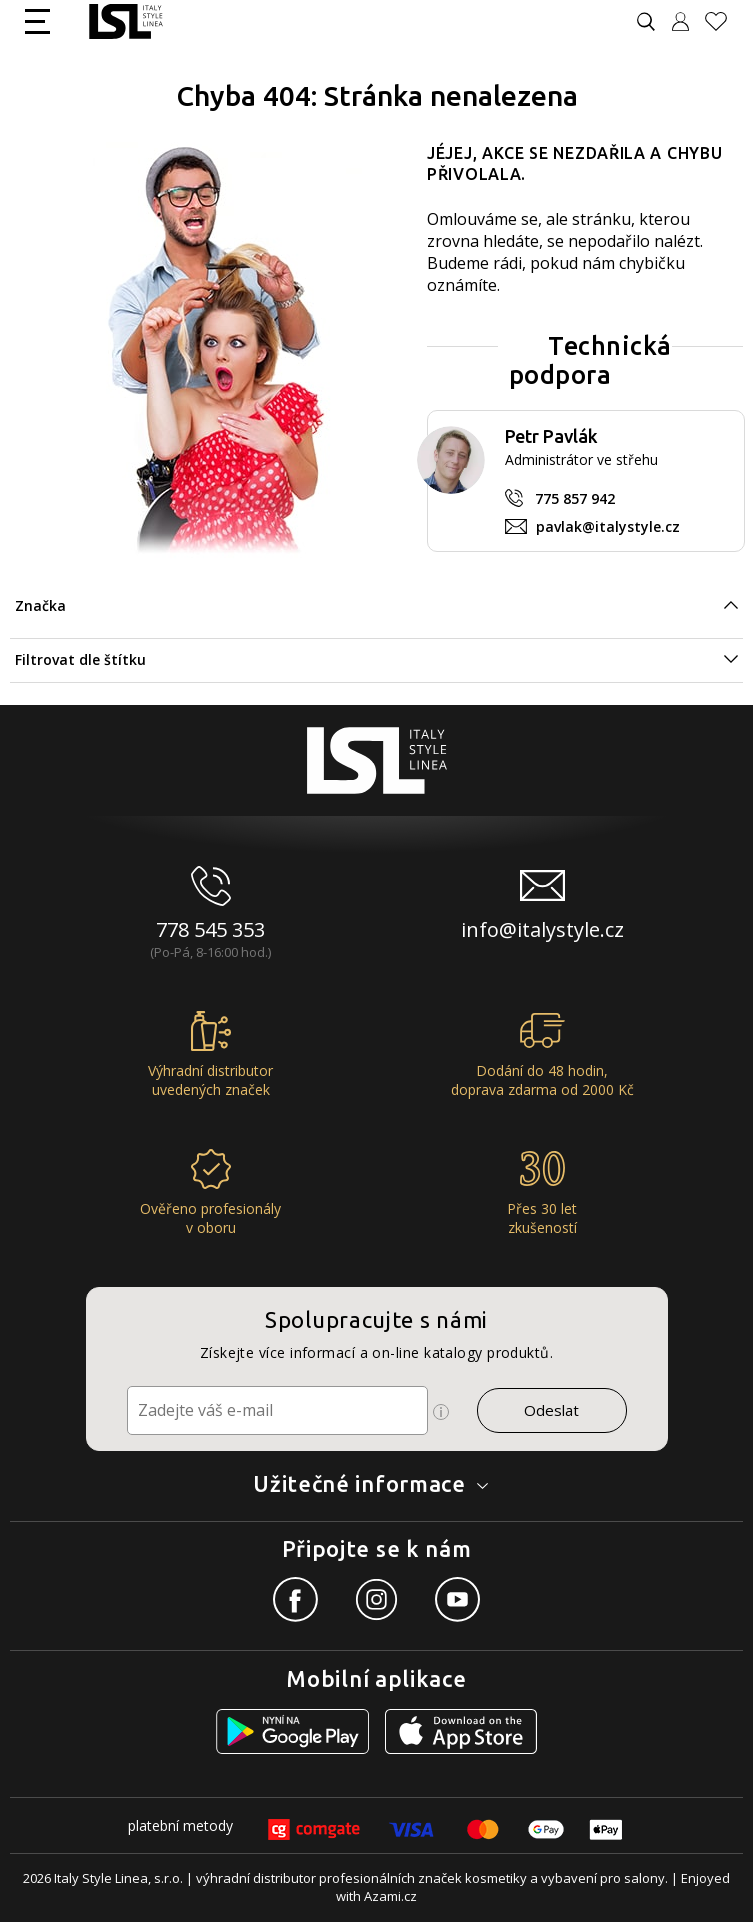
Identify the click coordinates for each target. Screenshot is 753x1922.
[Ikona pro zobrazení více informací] (441, 1412)
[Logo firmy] (125, 21)
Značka (40, 605)
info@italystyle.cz (542, 929)
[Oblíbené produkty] (724, 21)
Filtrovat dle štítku (80, 659)
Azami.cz (390, 1896)
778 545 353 (210, 929)
